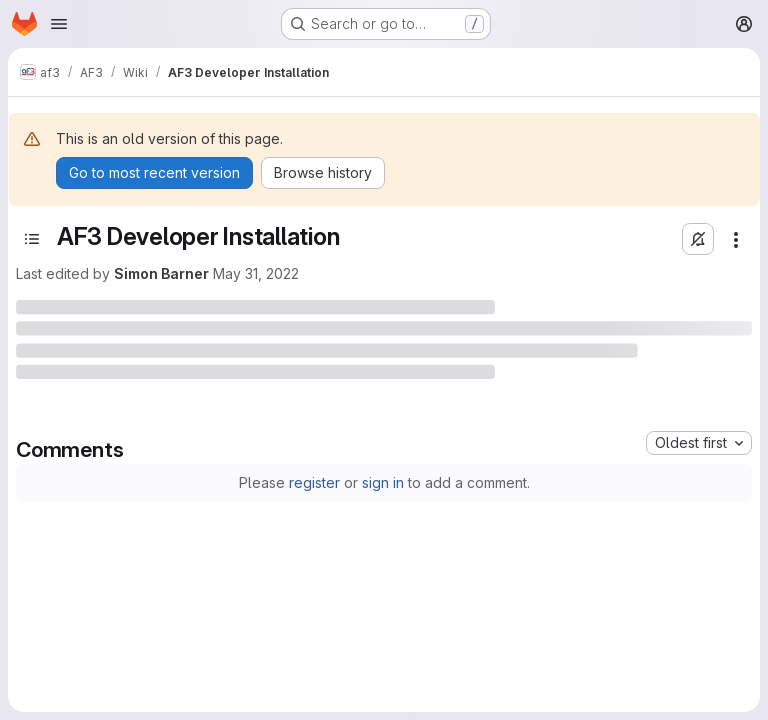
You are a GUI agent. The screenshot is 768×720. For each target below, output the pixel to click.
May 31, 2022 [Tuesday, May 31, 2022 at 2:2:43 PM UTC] (256, 273)
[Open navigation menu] (59, 24)
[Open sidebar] (32, 239)
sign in (383, 482)
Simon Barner (161, 273)
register (314, 482)
